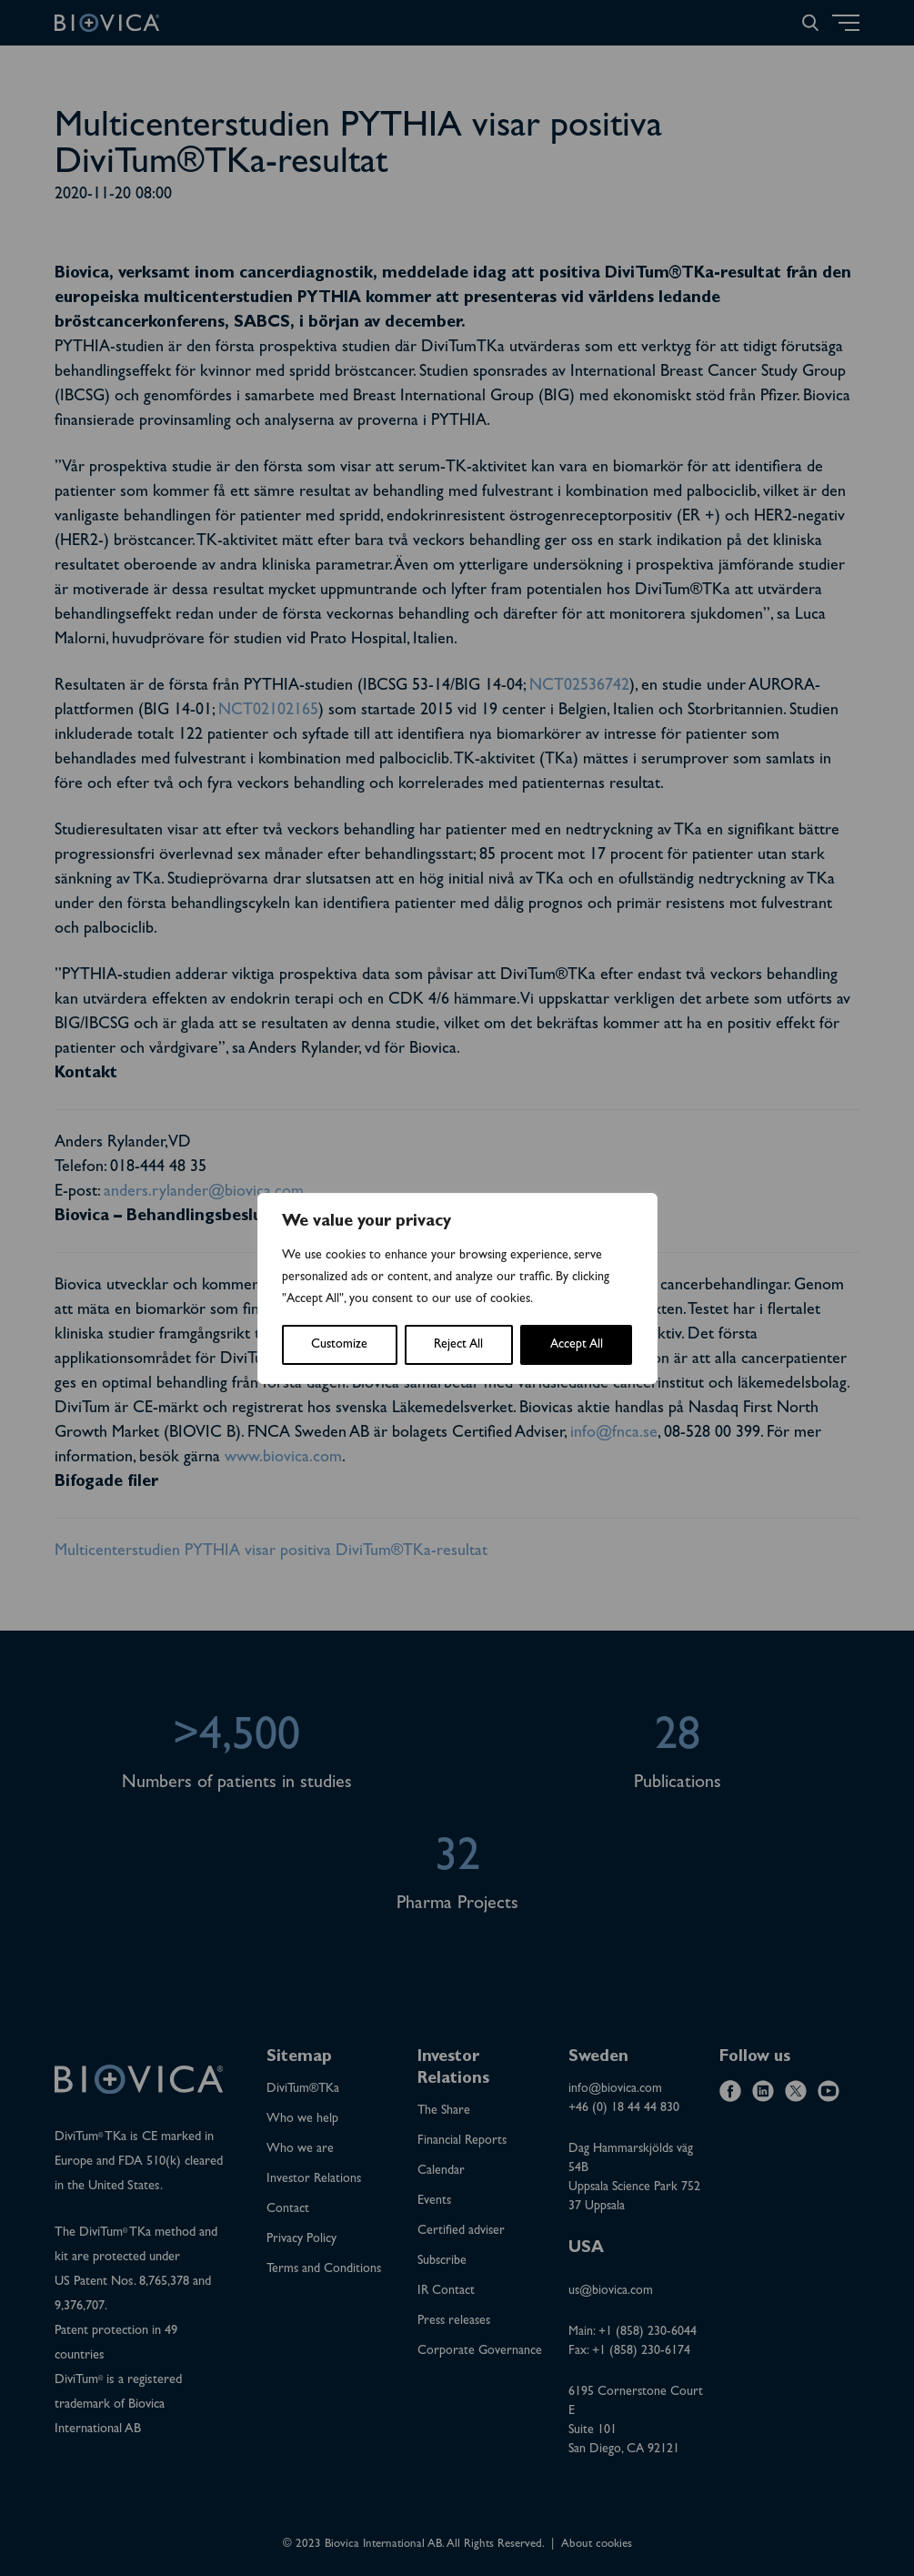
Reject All (458, 1345)
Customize (339, 1345)
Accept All (576, 1345)
